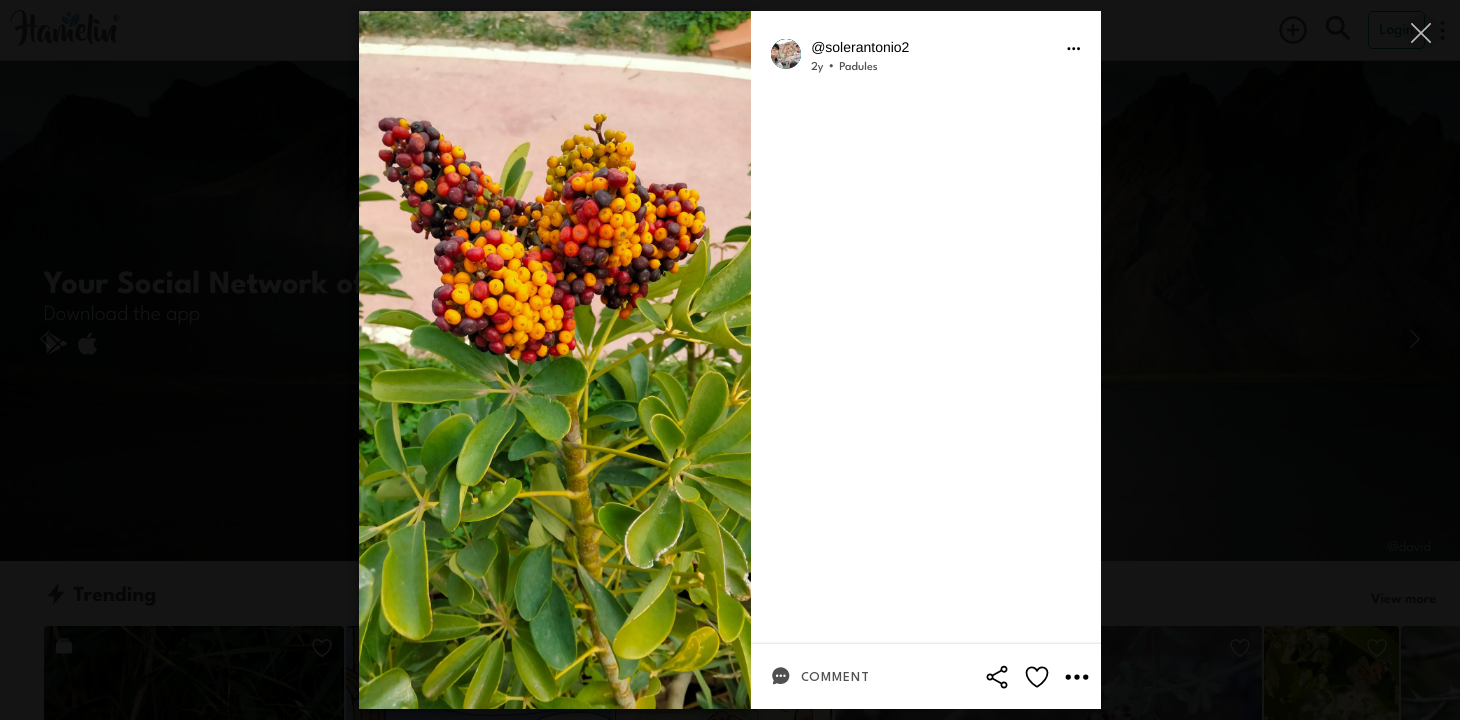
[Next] (1415, 339)
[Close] (1422, 32)
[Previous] (45, 339)
